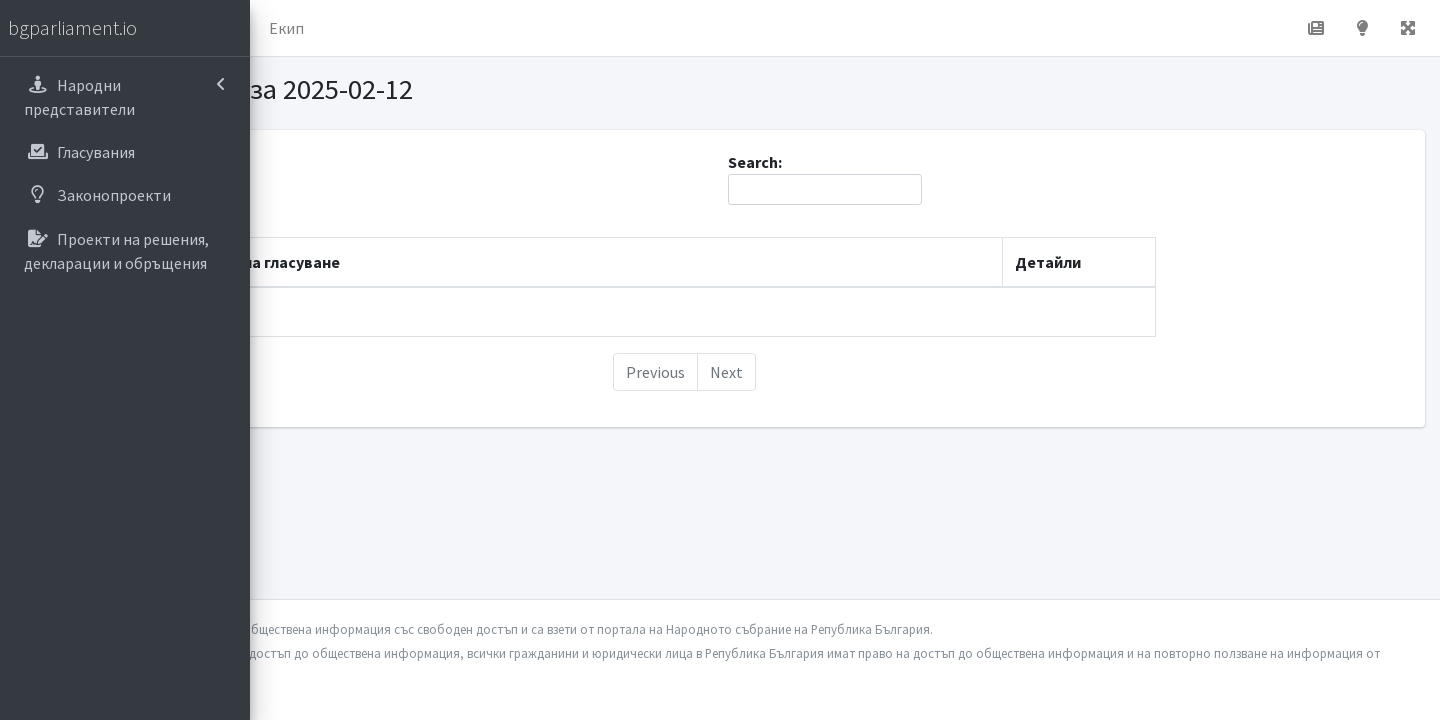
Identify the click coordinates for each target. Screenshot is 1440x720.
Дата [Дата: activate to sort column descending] (318, 262)
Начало (346, 28)
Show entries (360, 189)
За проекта (444, 28)
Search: (950, 178)
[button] (281, 28)
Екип (534, 28)
